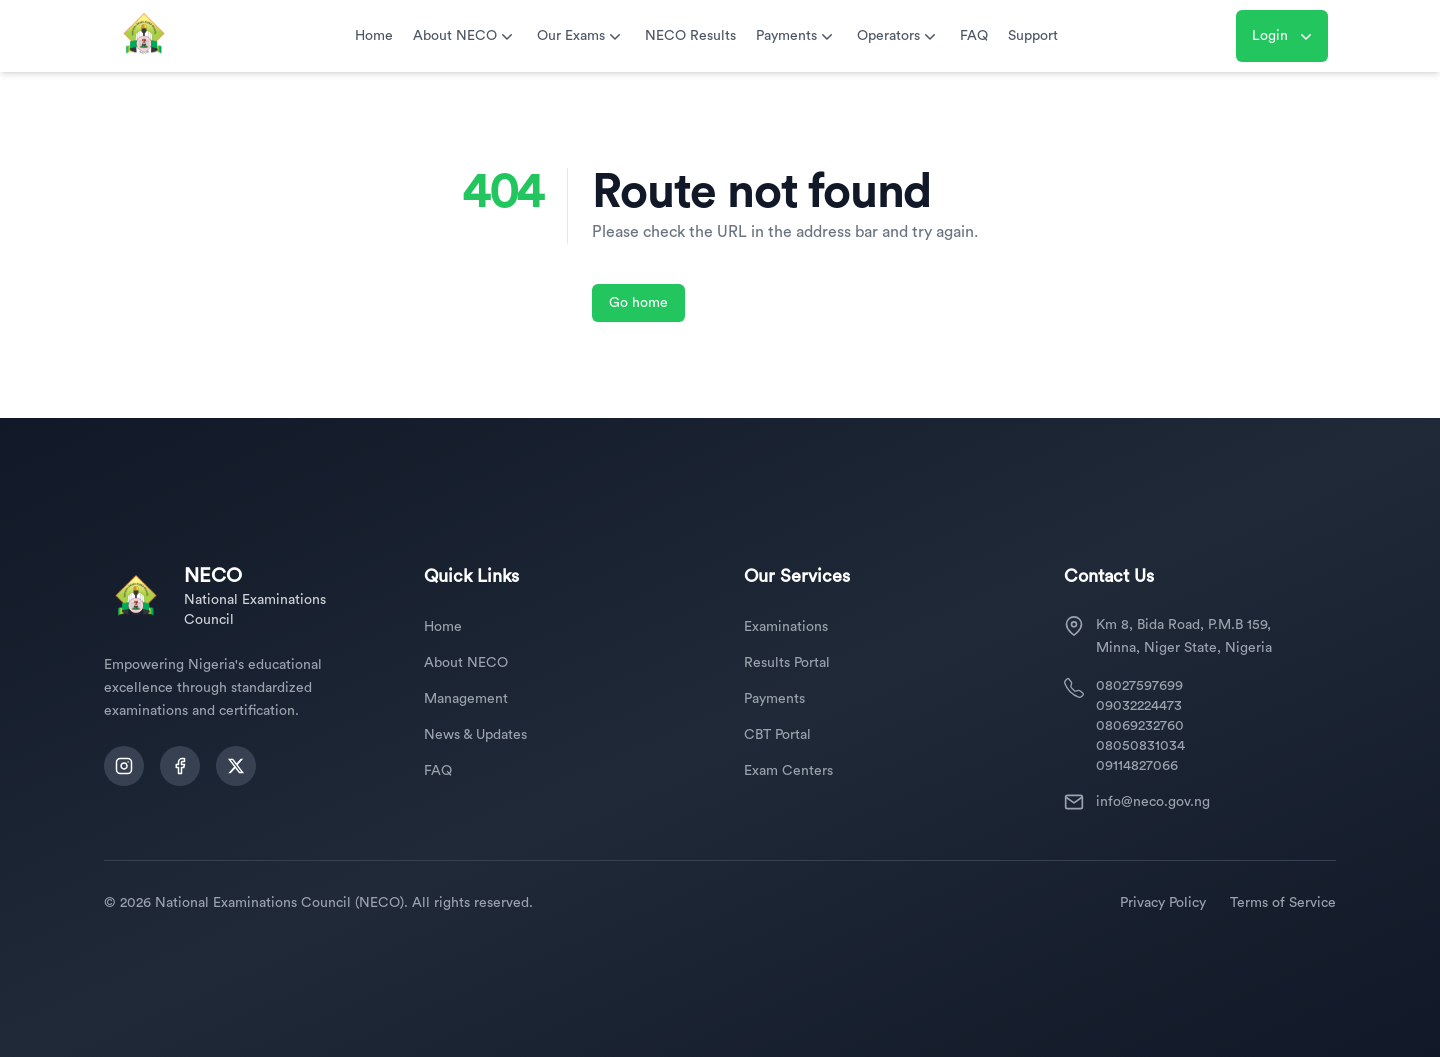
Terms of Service (1283, 903)
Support (1033, 36)
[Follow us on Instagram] (124, 766)
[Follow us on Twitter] (236, 766)
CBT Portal (777, 735)
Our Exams (581, 36)
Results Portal (787, 663)
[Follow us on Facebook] (180, 766)
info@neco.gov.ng (1153, 802)
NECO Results (690, 36)
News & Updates (475, 735)
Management (466, 699)
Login (1284, 36)
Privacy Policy (1163, 903)
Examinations (786, 627)
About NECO (465, 36)
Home (374, 36)
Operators (898, 36)
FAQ (974, 36)
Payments (796, 36)
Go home (638, 303)
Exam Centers (788, 771)
